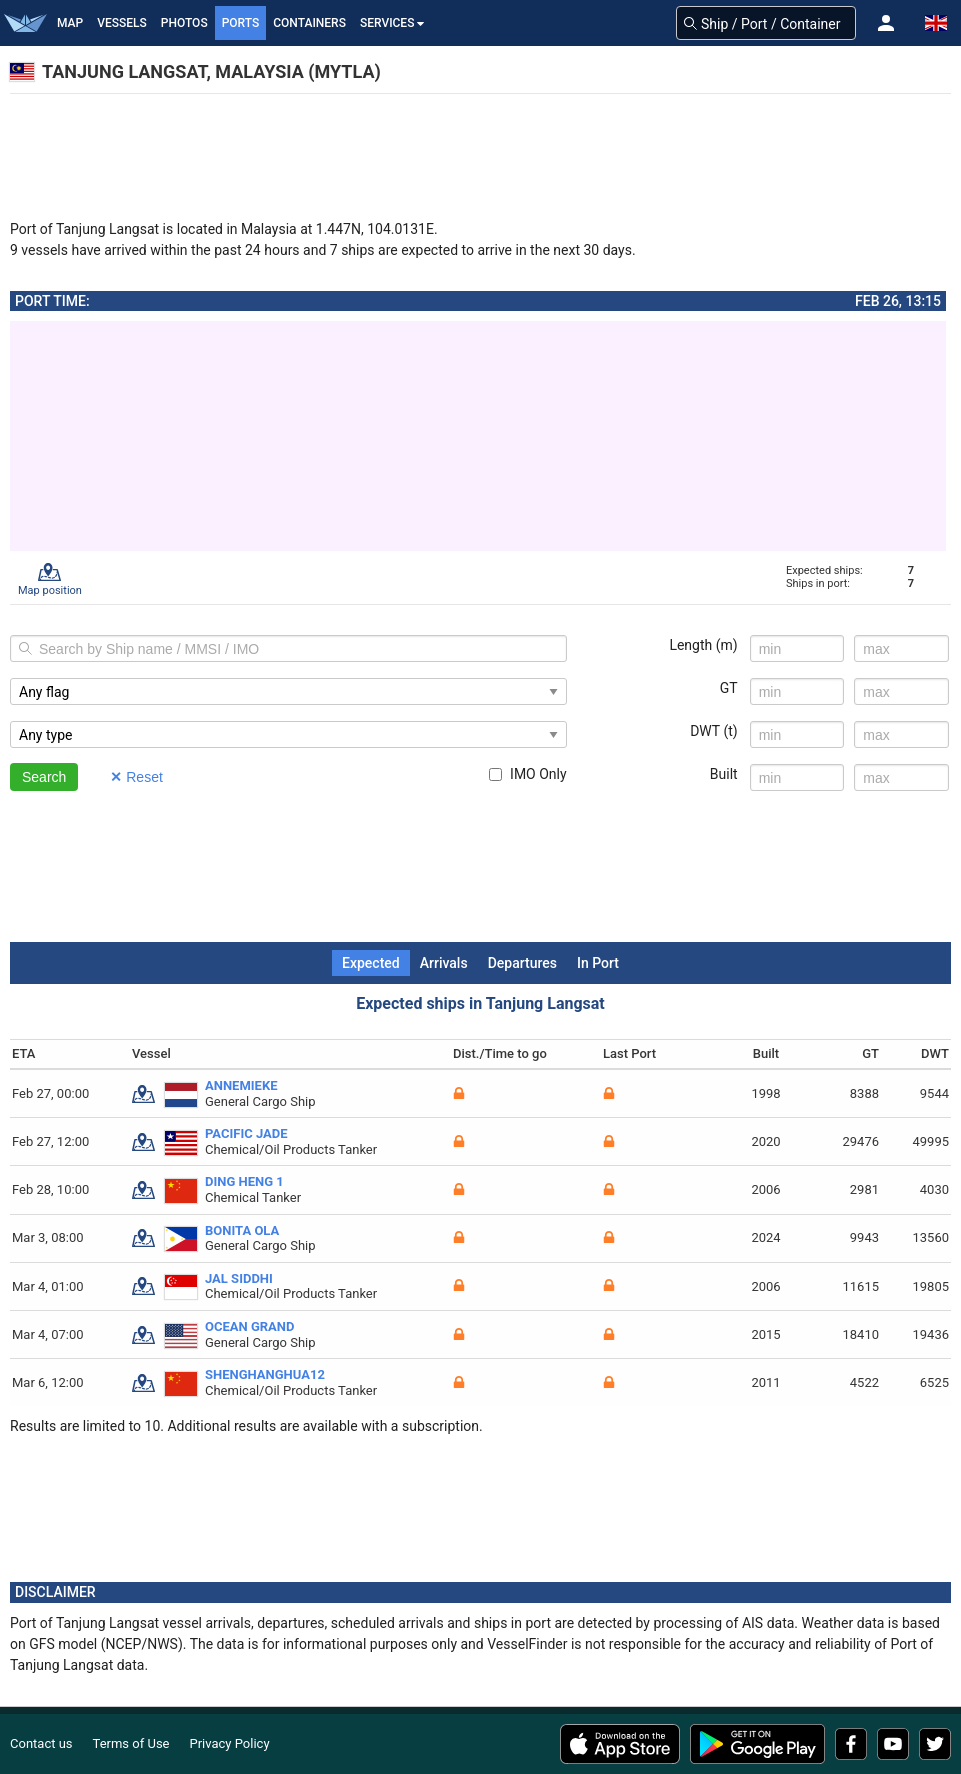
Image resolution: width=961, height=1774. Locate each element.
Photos (184, 23)
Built (724, 774)
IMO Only (528, 774)
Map (70, 23)
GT (729, 688)
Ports (241, 23)
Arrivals (444, 963)
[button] (886, 23)
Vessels (122, 23)
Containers (309, 23)
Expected (371, 963)
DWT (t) (714, 731)
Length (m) (703, 645)
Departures (522, 963)
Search (44, 777)
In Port (598, 963)
